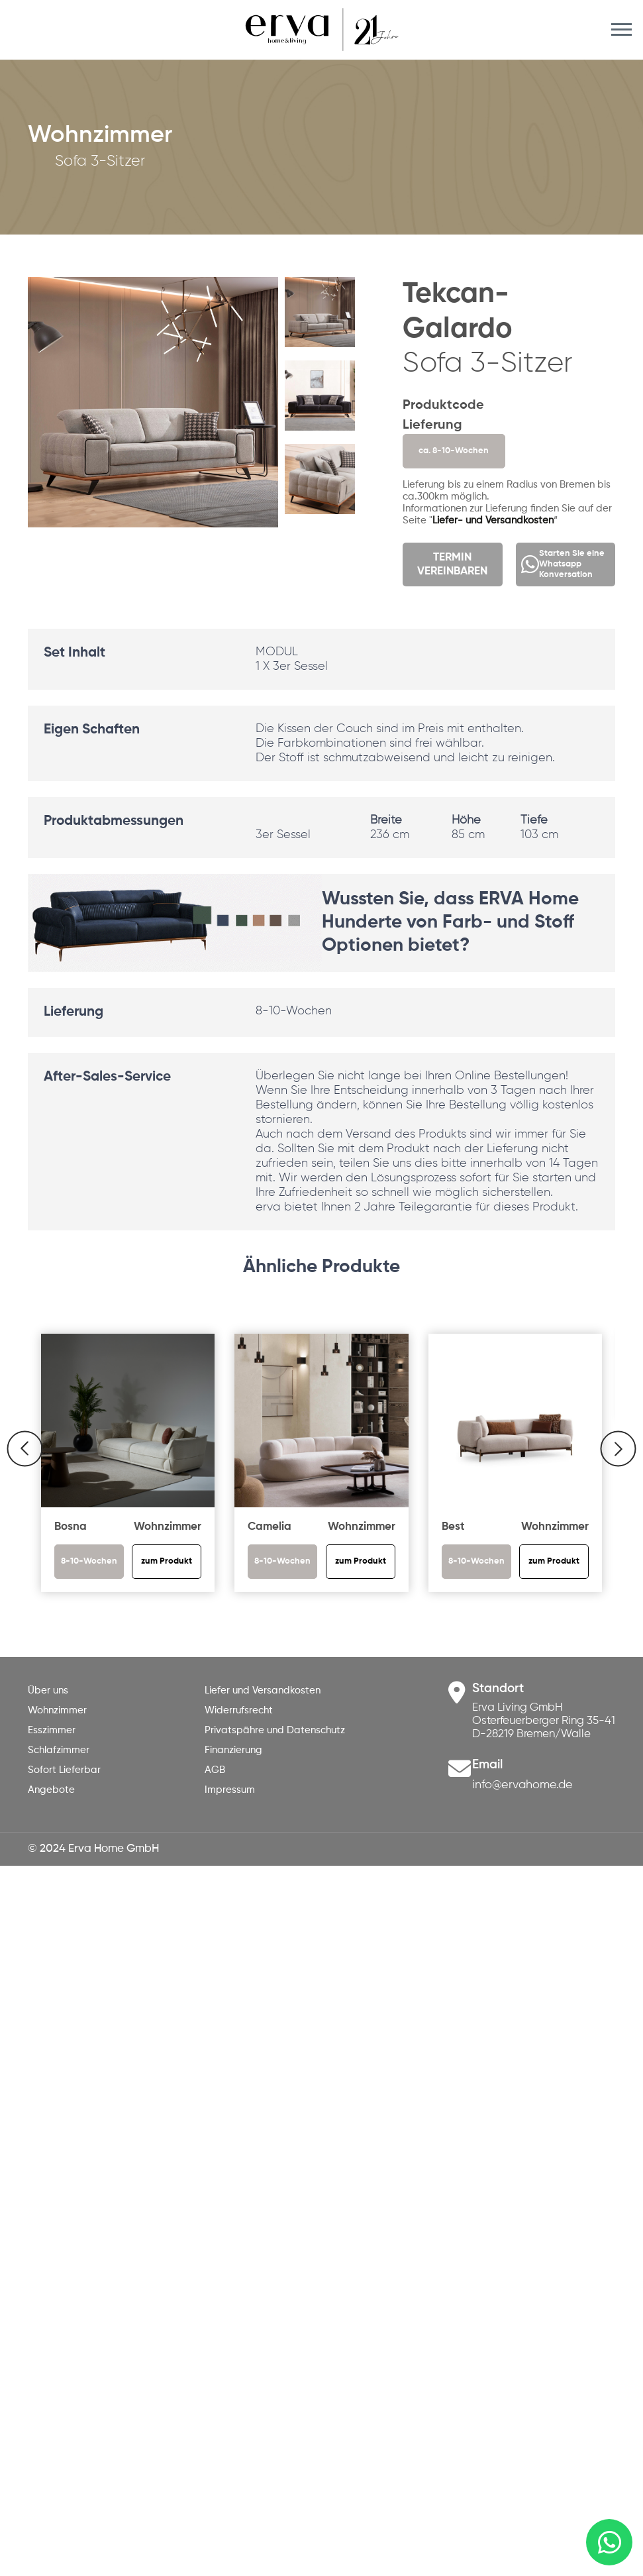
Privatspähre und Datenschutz (275, 1730)
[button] (345, 432)
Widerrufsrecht (239, 1710)
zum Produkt (166, 1561)
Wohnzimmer (57, 1710)
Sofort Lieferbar (64, 1770)
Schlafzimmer (58, 1750)
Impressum (230, 1790)
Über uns (48, 1690)
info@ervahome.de (522, 1785)
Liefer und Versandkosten (263, 1690)
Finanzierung (233, 1750)
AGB (215, 1770)
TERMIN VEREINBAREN (452, 564)
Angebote (51, 1790)
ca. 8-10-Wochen (454, 451)
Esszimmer (51, 1730)
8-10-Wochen (89, 1561)
